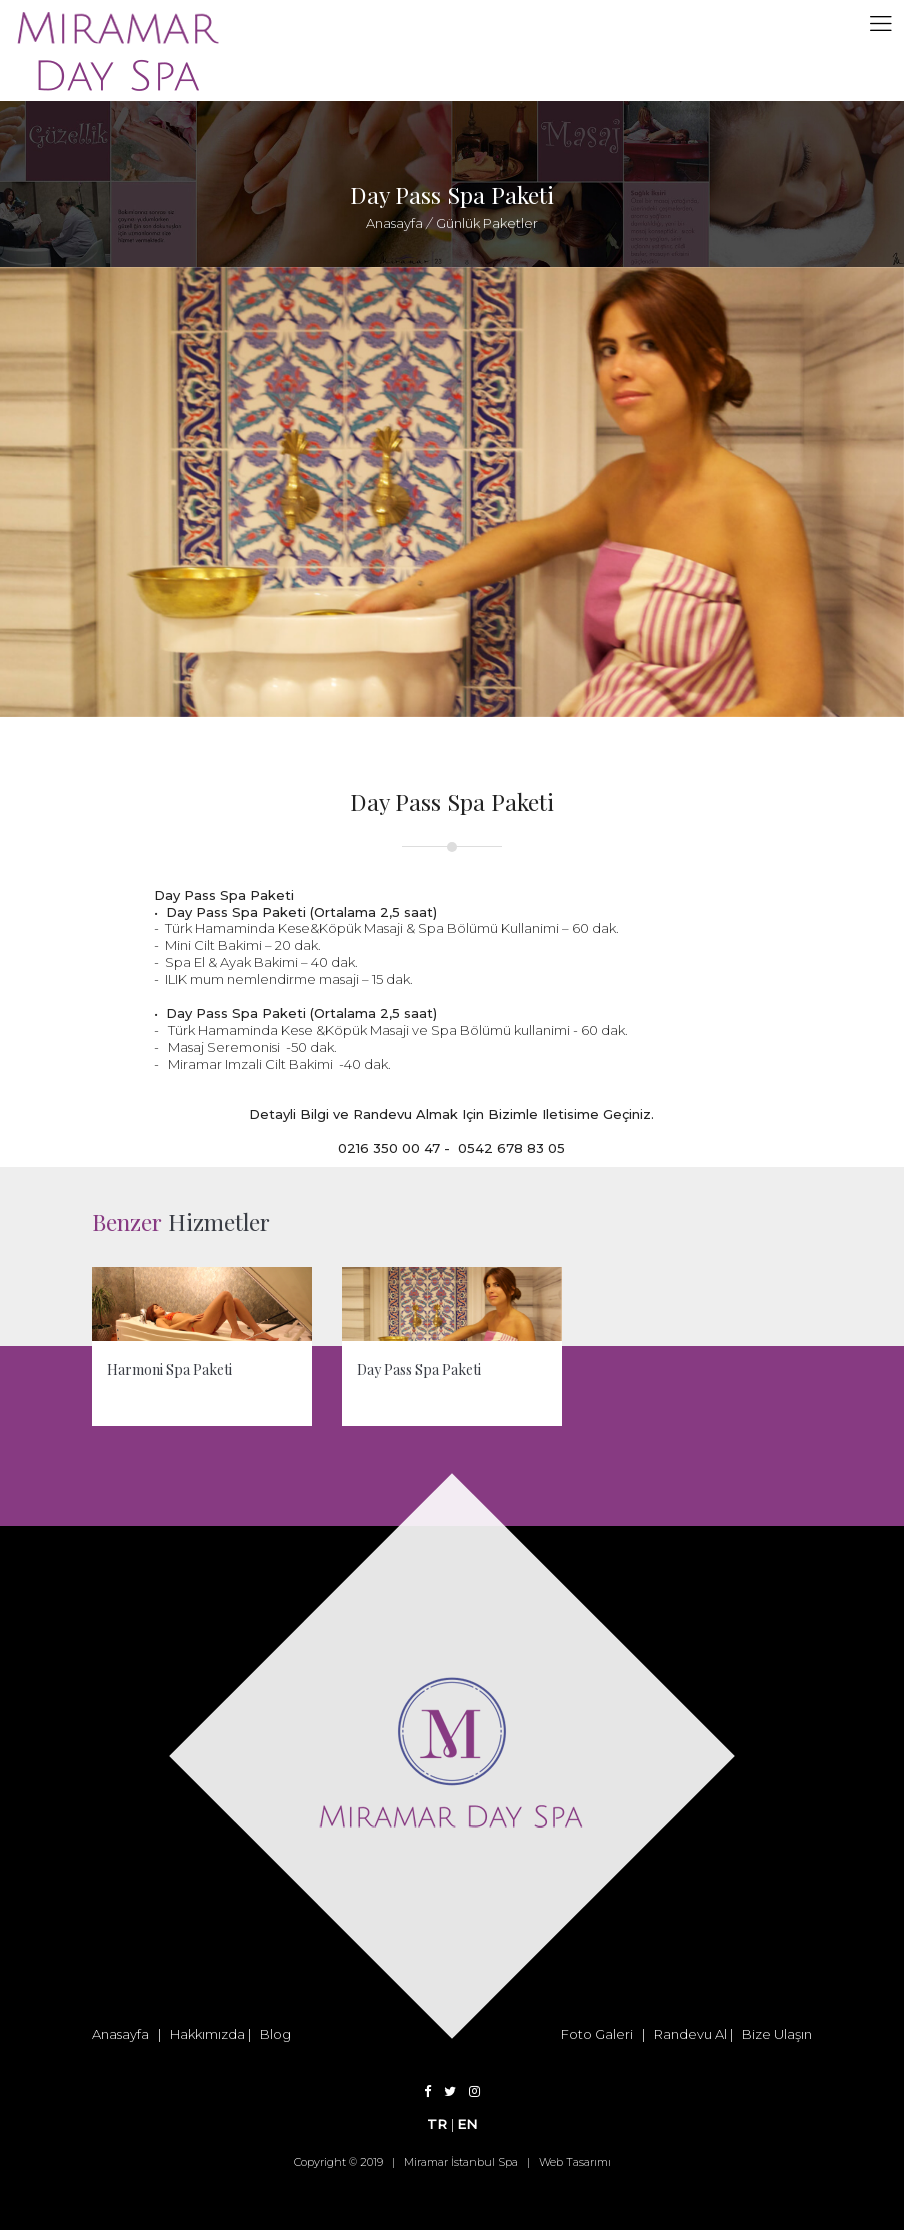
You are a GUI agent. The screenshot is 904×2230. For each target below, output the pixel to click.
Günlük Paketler (485, 223)
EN (467, 2124)
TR (439, 2124)
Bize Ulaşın (777, 2034)
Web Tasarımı (575, 2162)
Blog (275, 2034)
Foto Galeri (597, 2034)
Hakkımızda (207, 2034)
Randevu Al (690, 2034)
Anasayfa (394, 223)
